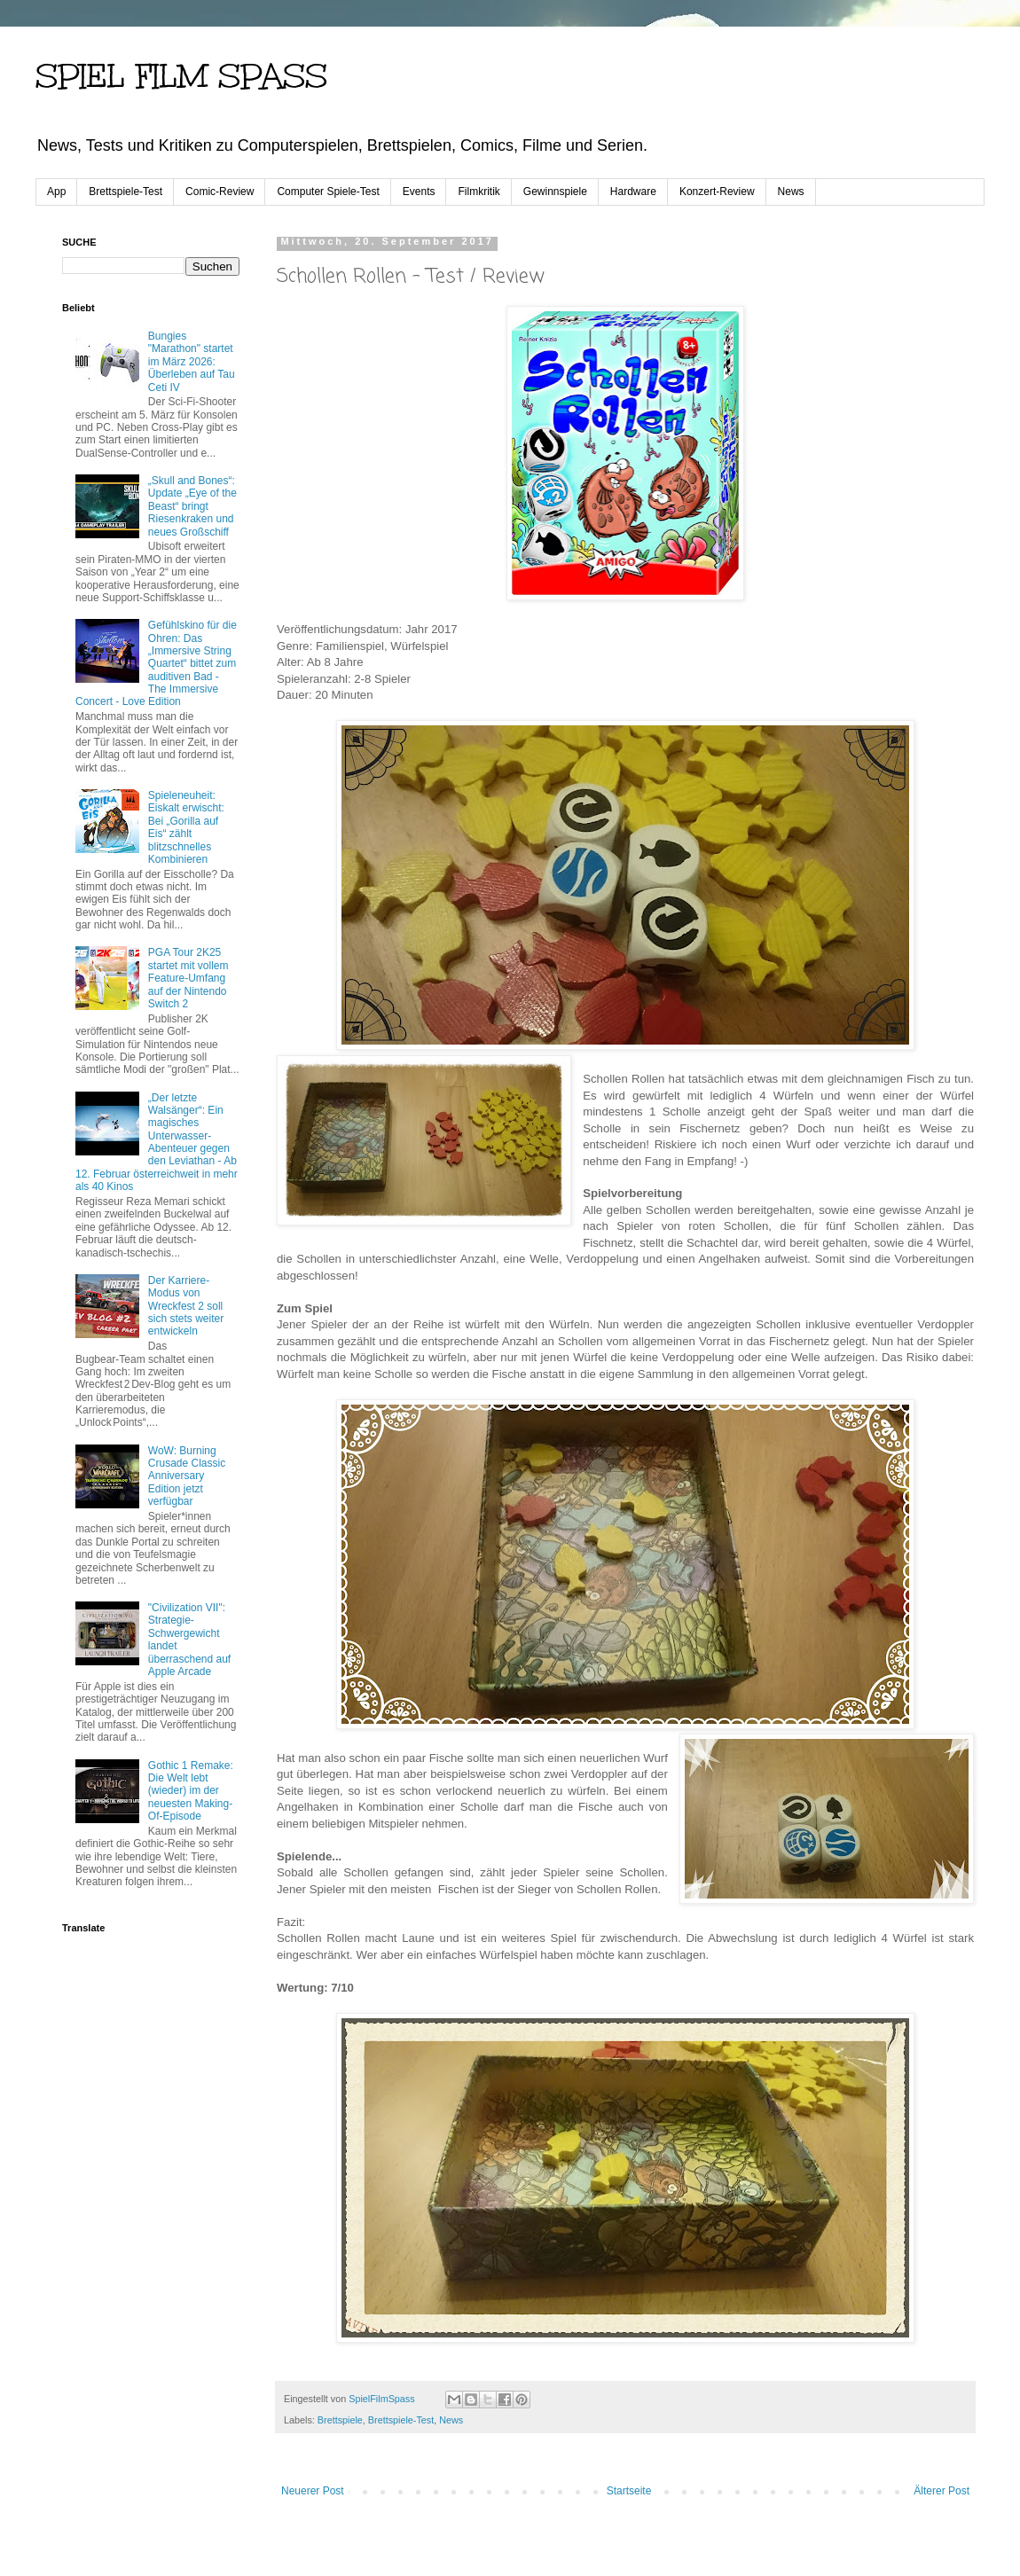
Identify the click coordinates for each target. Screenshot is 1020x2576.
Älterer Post (941, 2491)
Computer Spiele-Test (328, 191)
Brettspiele (340, 2420)
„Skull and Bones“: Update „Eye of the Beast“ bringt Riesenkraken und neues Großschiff (192, 506)
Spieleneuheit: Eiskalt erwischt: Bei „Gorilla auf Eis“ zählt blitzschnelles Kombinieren (186, 827)
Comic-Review (219, 191)
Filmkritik (478, 191)
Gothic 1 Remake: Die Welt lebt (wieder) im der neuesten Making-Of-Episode (190, 1791)
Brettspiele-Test (125, 191)
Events (419, 191)
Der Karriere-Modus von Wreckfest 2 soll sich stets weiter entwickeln (186, 1306)
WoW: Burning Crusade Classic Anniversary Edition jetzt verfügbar (186, 1476)
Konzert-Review (717, 191)
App (56, 191)
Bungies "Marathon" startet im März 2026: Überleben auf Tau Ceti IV (191, 362)
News (791, 191)
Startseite (629, 2491)
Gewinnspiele (555, 191)
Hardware (633, 191)
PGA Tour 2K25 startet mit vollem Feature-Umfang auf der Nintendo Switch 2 (188, 978)
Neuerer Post (312, 2491)
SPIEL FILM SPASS (181, 76)
